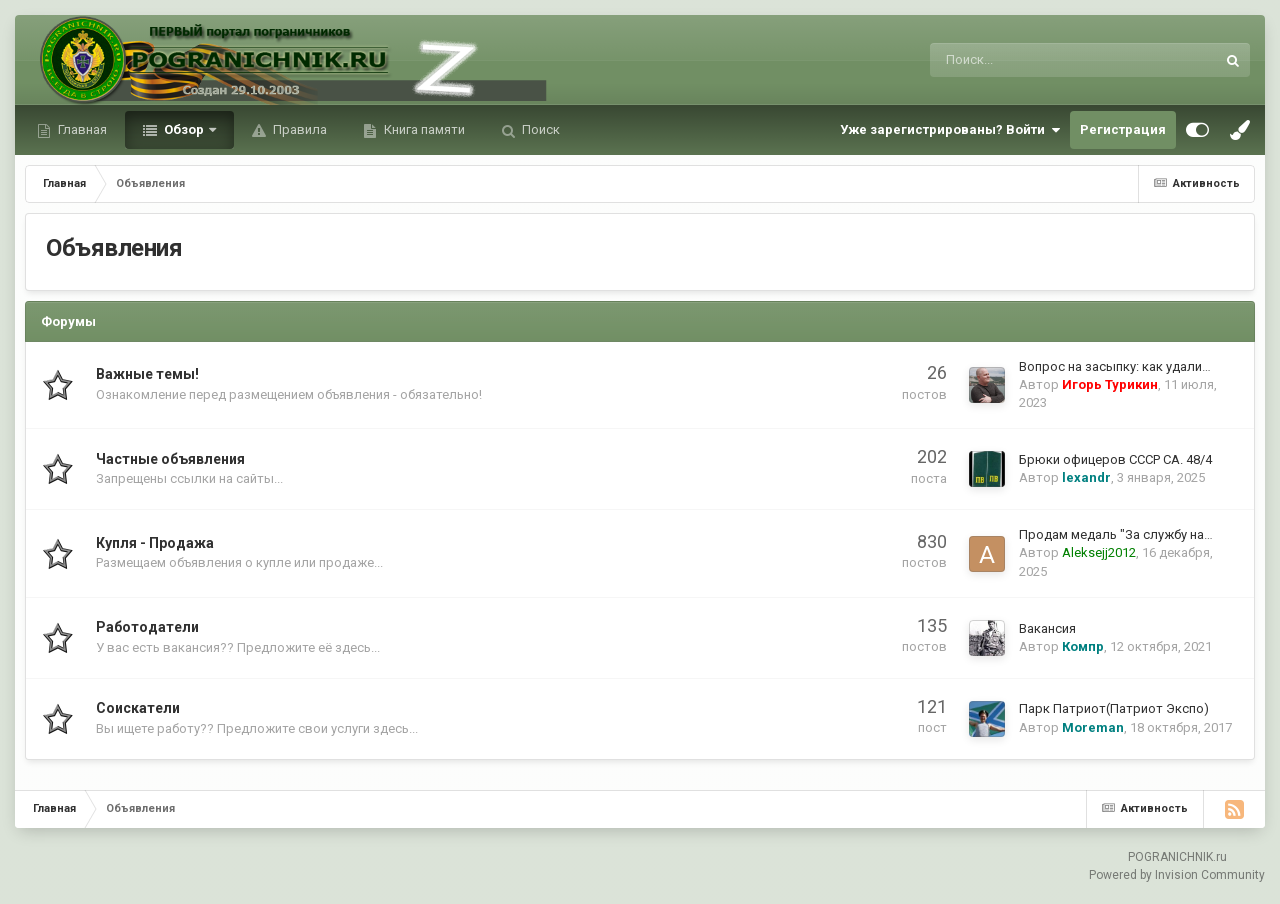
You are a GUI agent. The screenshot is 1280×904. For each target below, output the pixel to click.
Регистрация (1123, 129)
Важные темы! (147, 374)
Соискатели (138, 708)
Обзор (184, 129)
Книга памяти (423, 129)
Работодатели (147, 627)
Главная (81, 129)
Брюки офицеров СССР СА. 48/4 (1115, 459)
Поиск (539, 129)
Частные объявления (170, 459)
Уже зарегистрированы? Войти (950, 130)
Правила (298, 129)
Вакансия (1047, 628)
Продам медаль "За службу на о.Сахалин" (1146, 534)
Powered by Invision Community (1177, 875)
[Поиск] (1020, 60)
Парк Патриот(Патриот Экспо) (1114, 708)
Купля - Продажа (155, 543)
